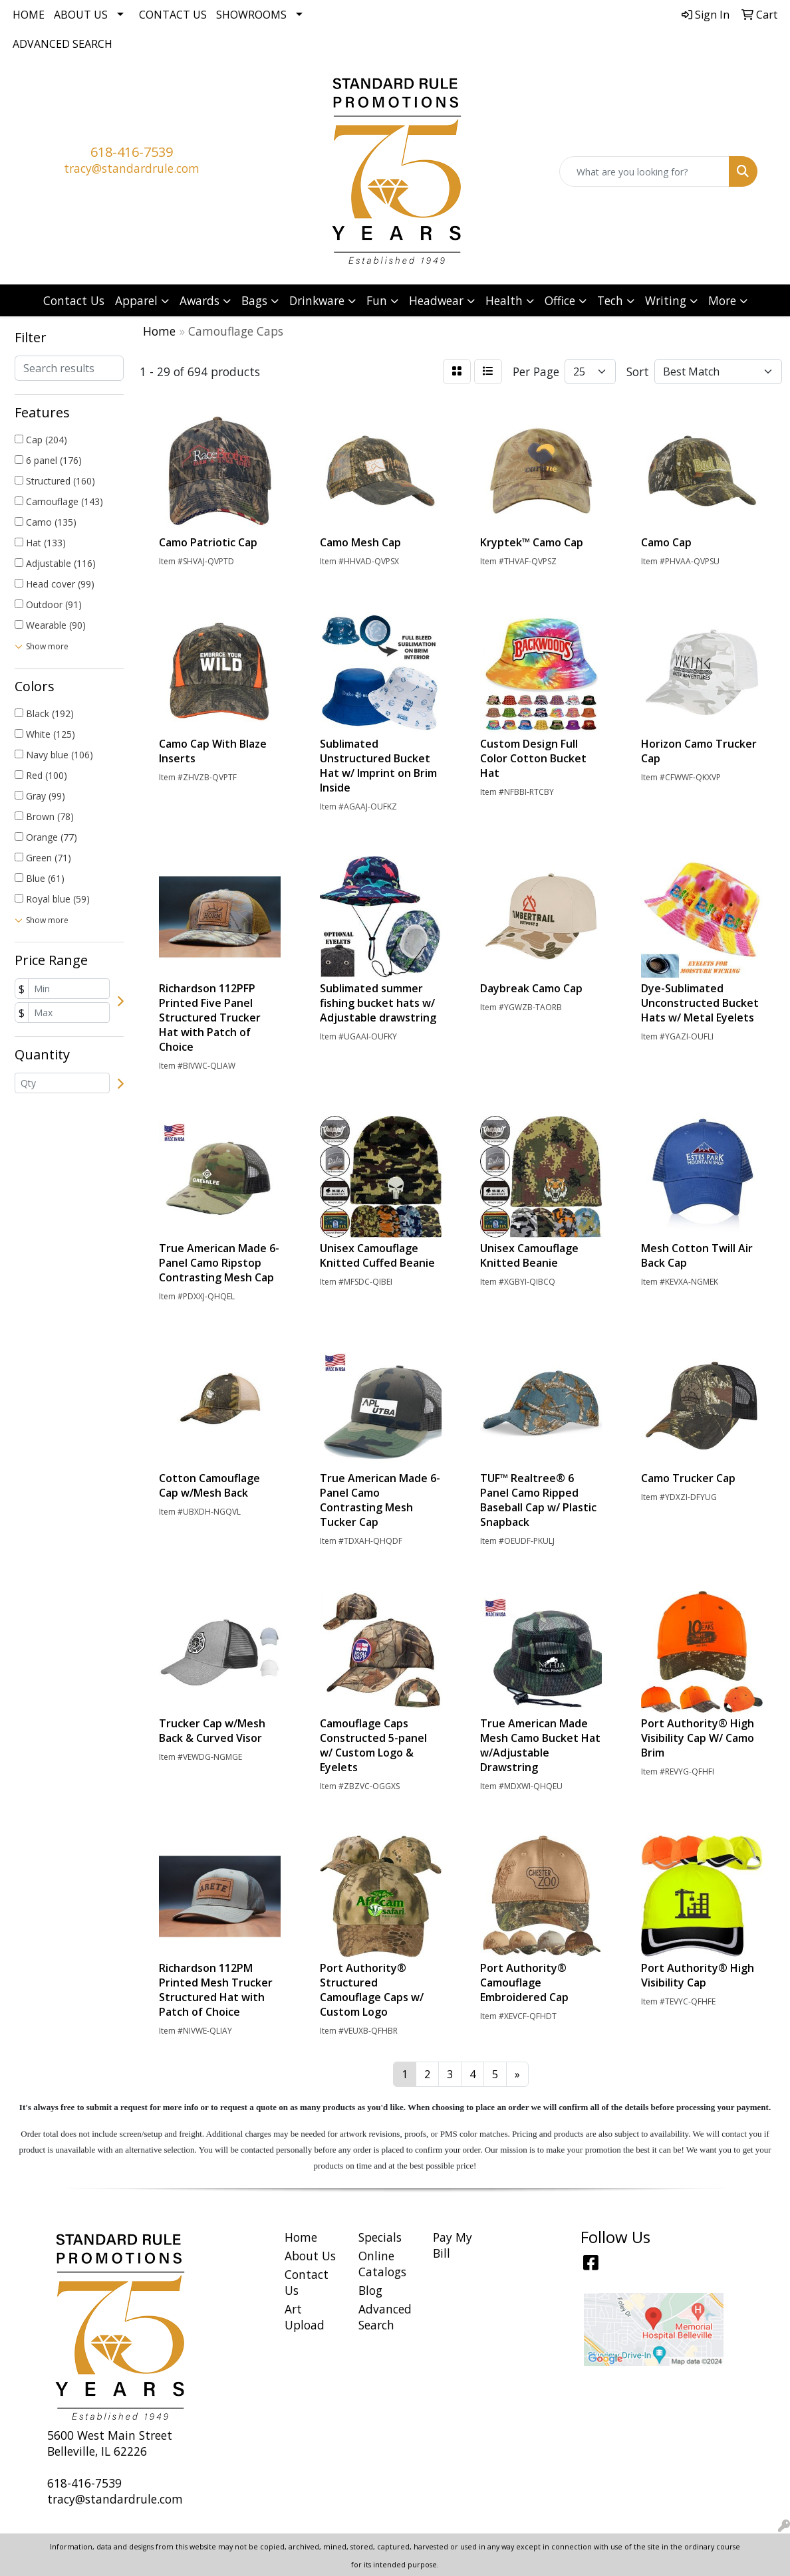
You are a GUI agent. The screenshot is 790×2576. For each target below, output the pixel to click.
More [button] (722, 300)
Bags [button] (254, 300)
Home (29, 14)
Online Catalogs (382, 2264)
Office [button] (560, 300)
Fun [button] (376, 300)
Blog (370, 2290)
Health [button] (504, 300)
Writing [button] (665, 300)
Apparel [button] (136, 300)
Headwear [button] (436, 300)
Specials (380, 2237)
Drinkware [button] (316, 300)
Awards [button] (199, 300)
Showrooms (251, 14)
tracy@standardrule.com (131, 168)
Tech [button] (610, 300)
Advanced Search (62, 44)
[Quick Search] (644, 171)
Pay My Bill (452, 2245)
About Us (81, 14)
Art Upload (305, 2317)
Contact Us (173, 14)
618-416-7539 (131, 152)
